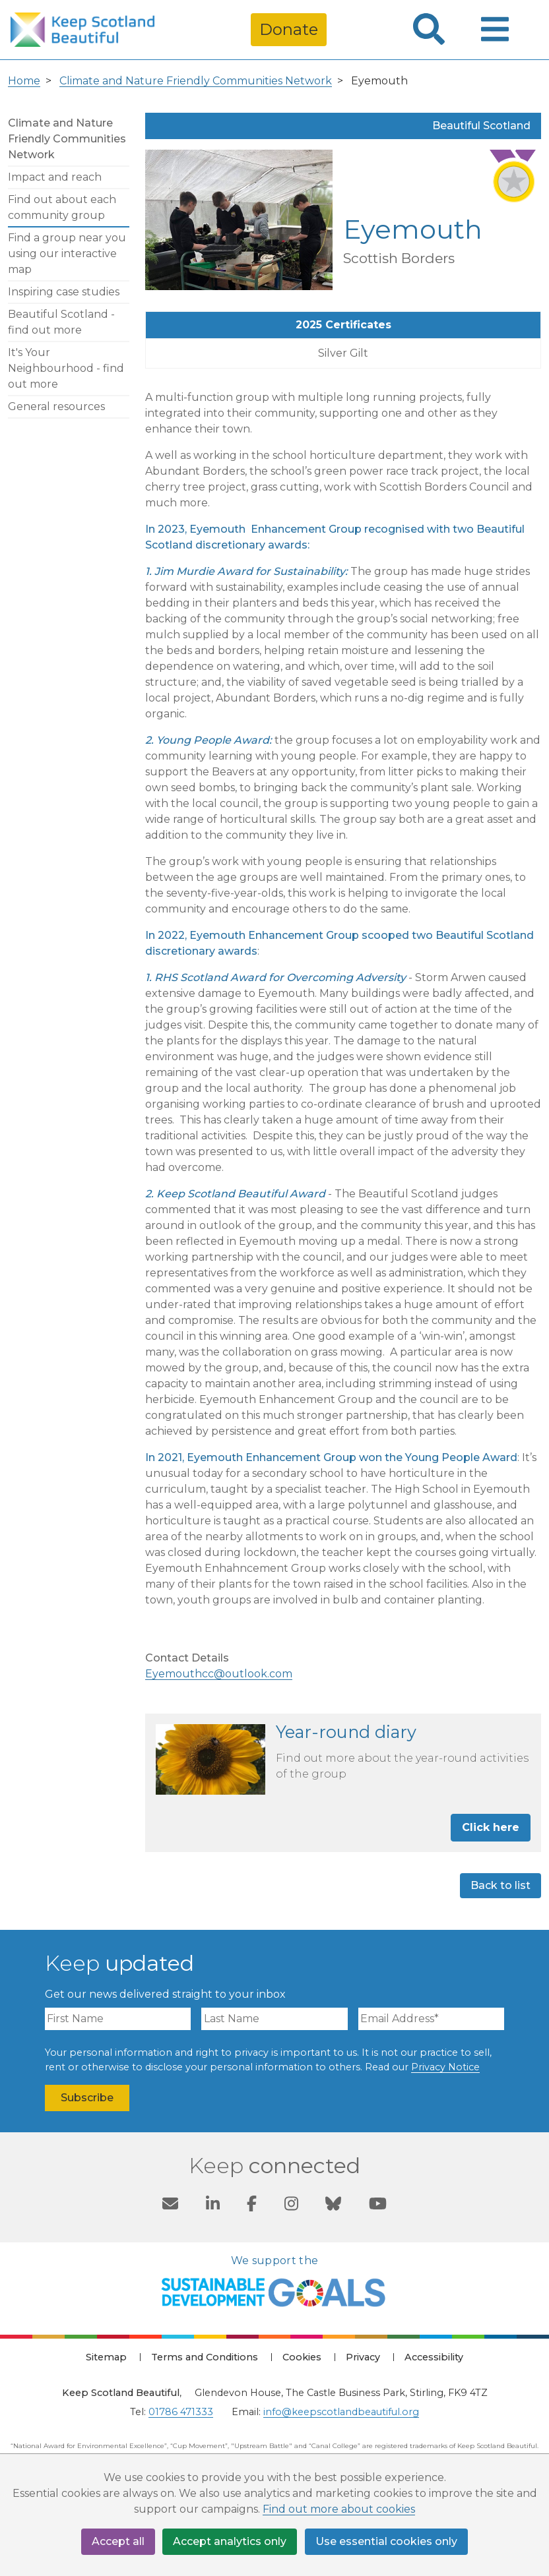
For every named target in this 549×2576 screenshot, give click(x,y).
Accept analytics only (230, 2541)
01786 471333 (180, 2412)
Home (24, 81)
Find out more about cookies (339, 2509)
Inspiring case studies (63, 291)
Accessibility (433, 2357)
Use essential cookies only (387, 2541)
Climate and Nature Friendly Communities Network (195, 81)
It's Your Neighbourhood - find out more (66, 368)
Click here (490, 1827)
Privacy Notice (445, 2067)
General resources (56, 406)
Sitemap (106, 2357)
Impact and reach (55, 177)
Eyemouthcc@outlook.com (218, 1673)
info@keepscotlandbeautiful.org (341, 2412)
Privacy (363, 2357)
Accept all (118, 2541)
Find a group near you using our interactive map (67, 253)
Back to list (500, 1885)
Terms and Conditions (204, 2357)
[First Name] (118, 2019)
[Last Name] (274, 2019)
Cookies (301, 2357)
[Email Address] (431, 2019)
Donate (288, 29)
